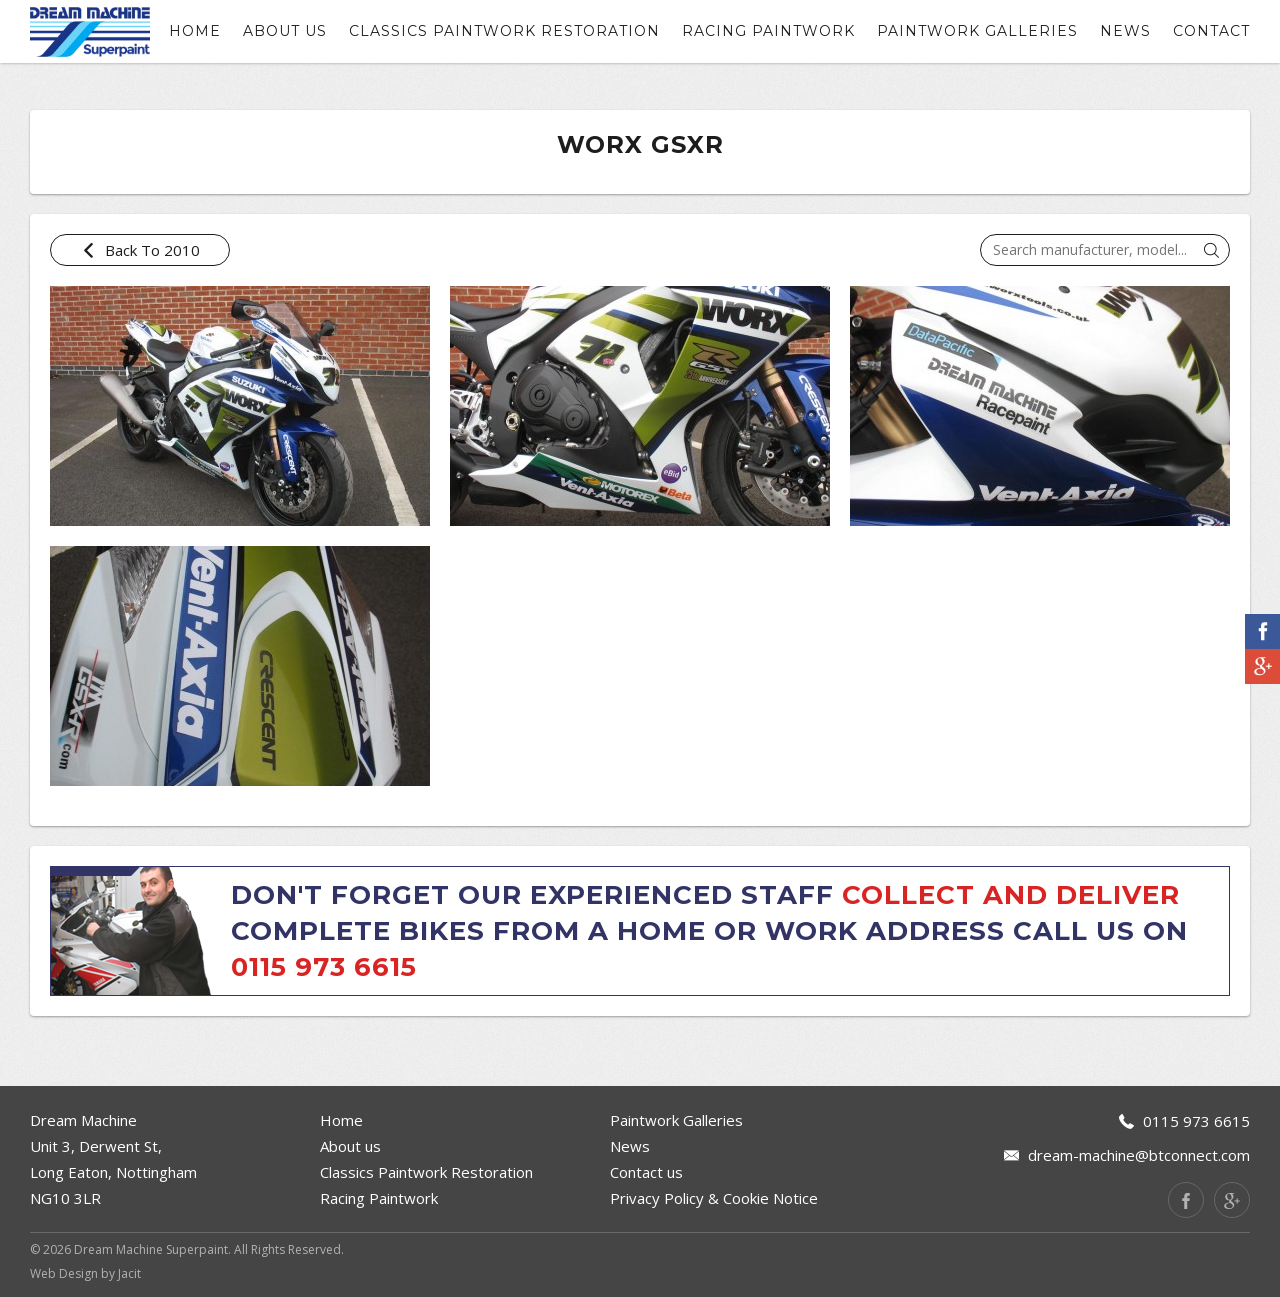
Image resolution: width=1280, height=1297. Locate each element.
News (1125, 31)
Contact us (646, 1172)
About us (285, 31)
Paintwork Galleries (977, 31)
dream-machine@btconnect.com (1139, 1155)
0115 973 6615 (324, 967)
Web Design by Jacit (85, 1273)
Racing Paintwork (768, 31)
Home (195, 31)
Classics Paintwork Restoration (504, 31)
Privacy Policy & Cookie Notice (714, 1198)
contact (1211, 31)
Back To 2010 (140, 250)
